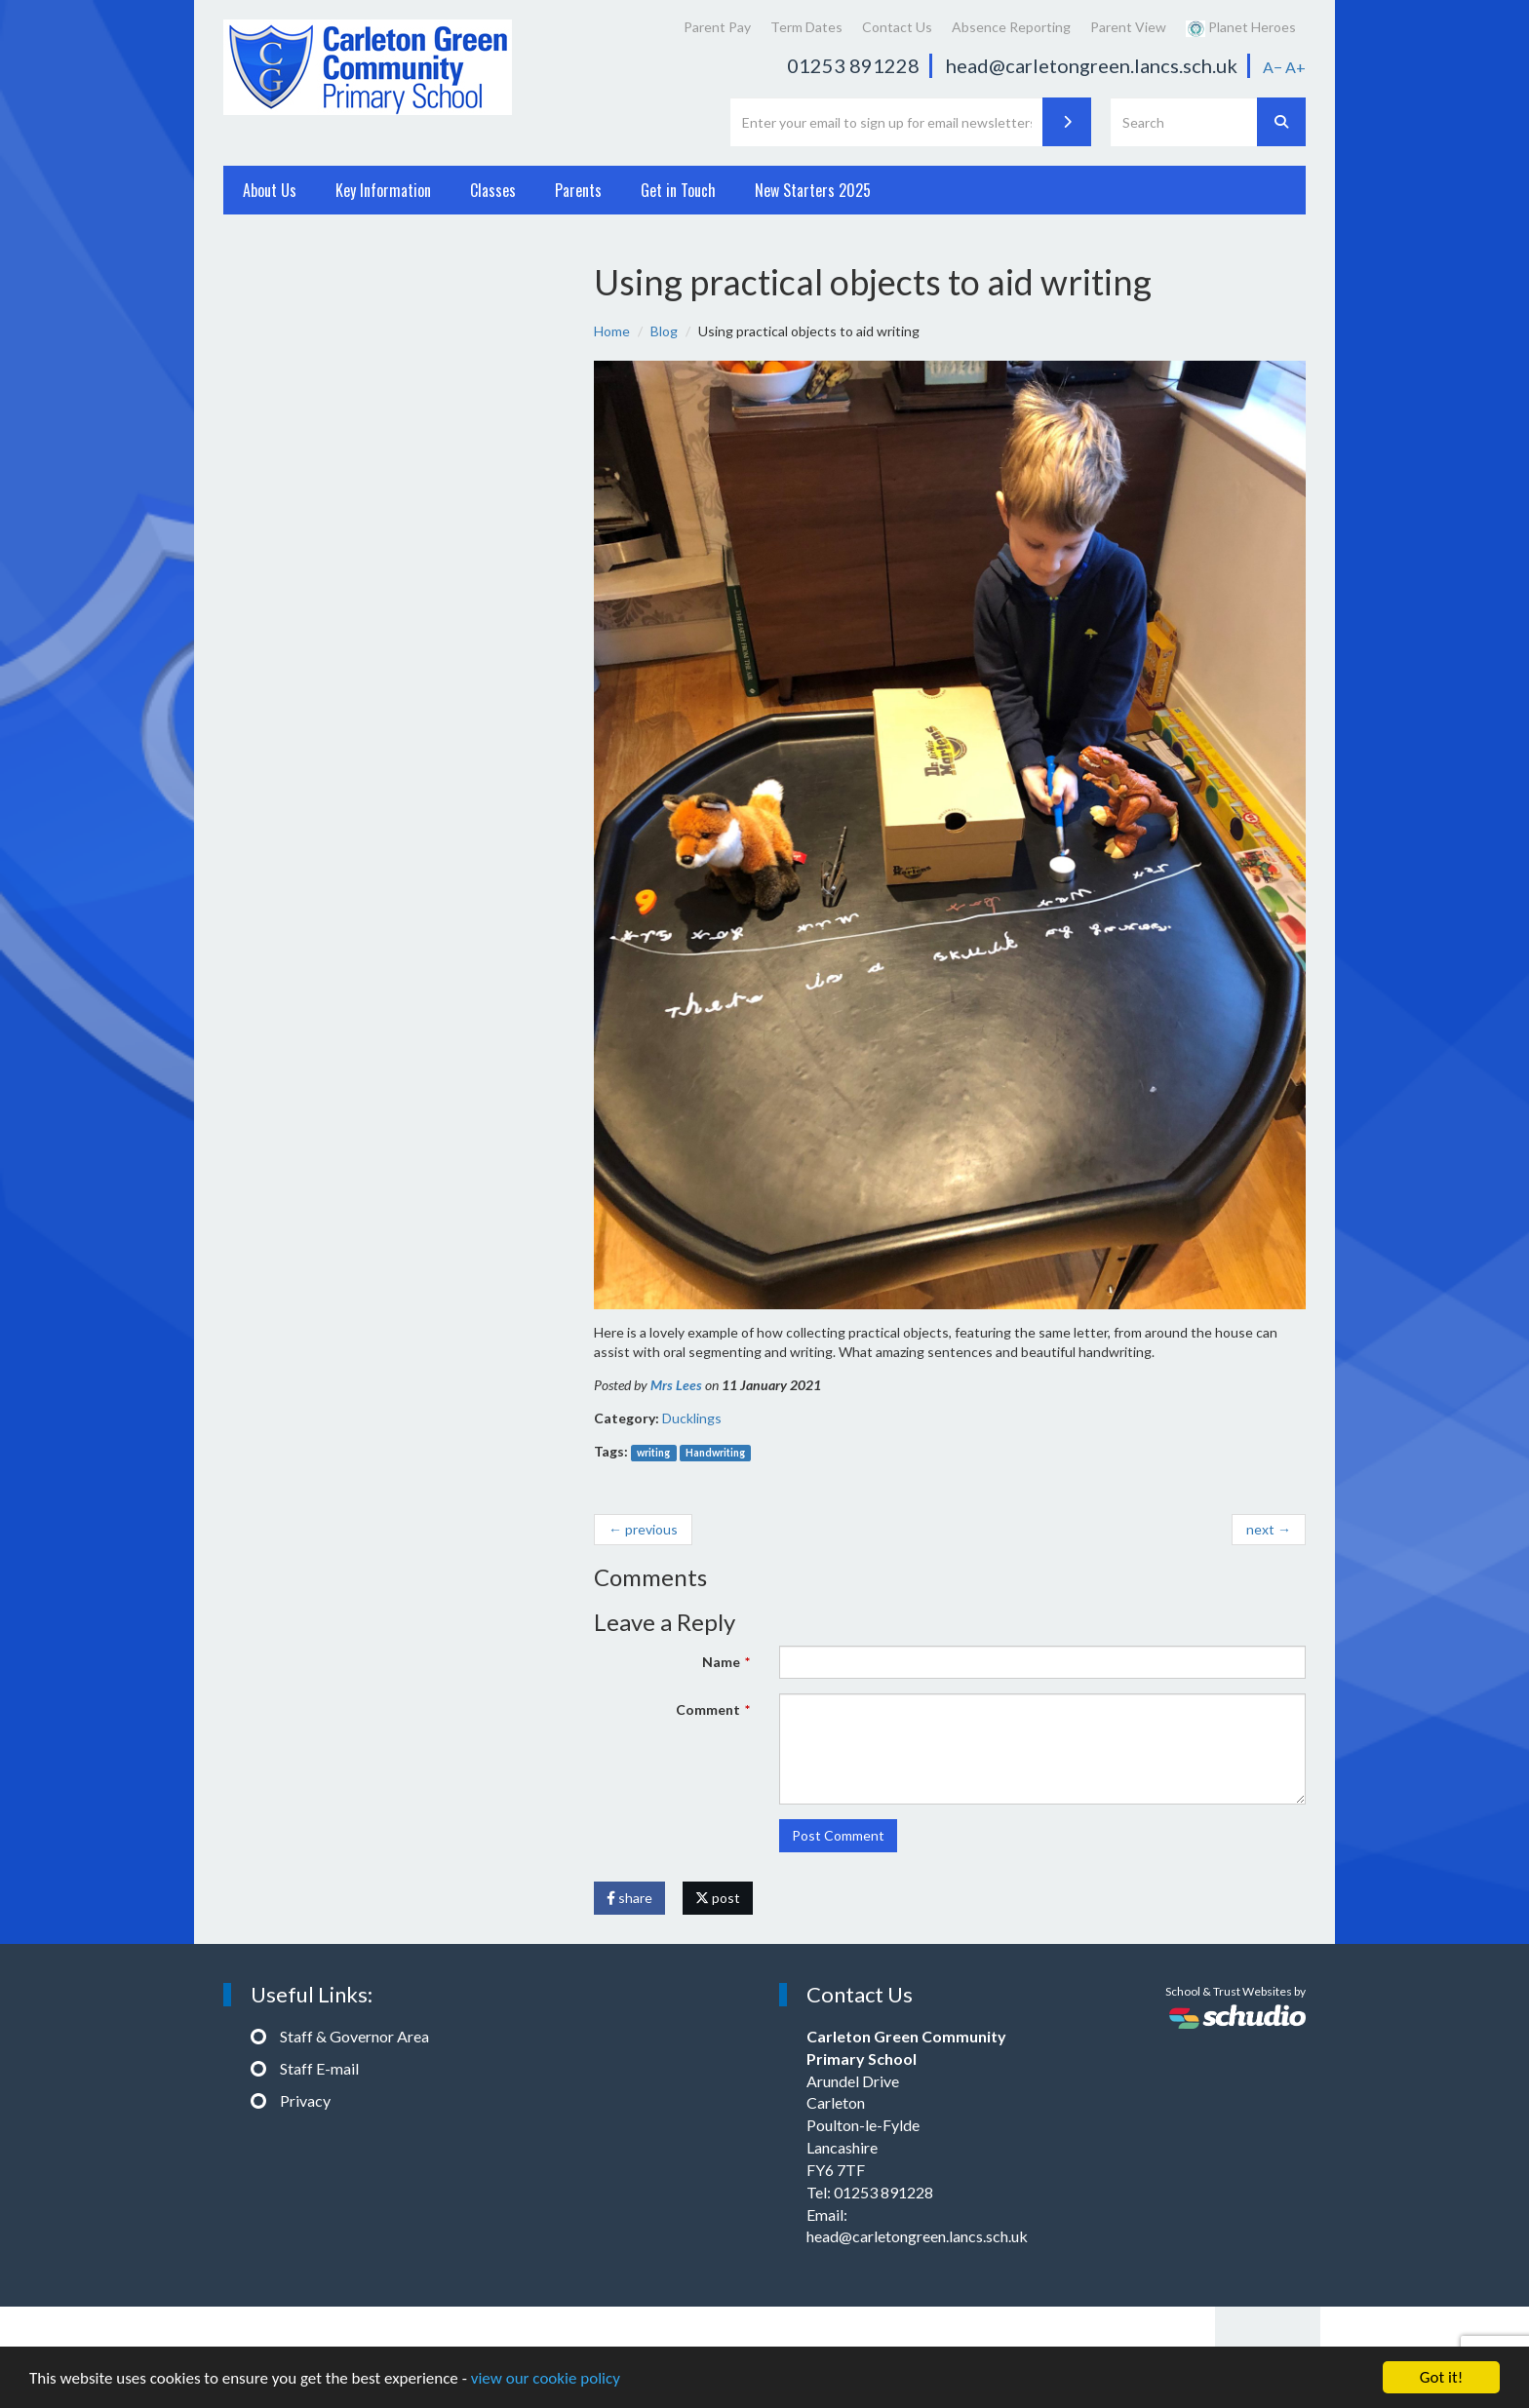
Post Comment (838, 1835)
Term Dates (806, 27)
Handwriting (715, 1452)
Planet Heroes (1241, 28)
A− (1272, 67)
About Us (269, 190)
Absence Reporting (1011, 27)
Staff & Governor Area (354, 2036)
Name (721, 1661)
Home (612, 331)
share (629, 1897)
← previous (643, 1529)
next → (1268, 1529)
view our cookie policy (545, 2378)
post (717, 1897)
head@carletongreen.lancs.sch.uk (1091, 65)
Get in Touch (678, 190)
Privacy (305, 2100)
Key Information (383, 190)
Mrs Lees (676, 1385)
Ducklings (692, 1418)
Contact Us (897, 27)
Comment (708, 1709)
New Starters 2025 (813, 190)
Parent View (1128, 27)
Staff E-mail (319, 2068)
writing (653, 1452)
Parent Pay (717, 27)
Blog (664, 331)
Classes (493, 190)
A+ (1295, 67)
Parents (578, 190)
